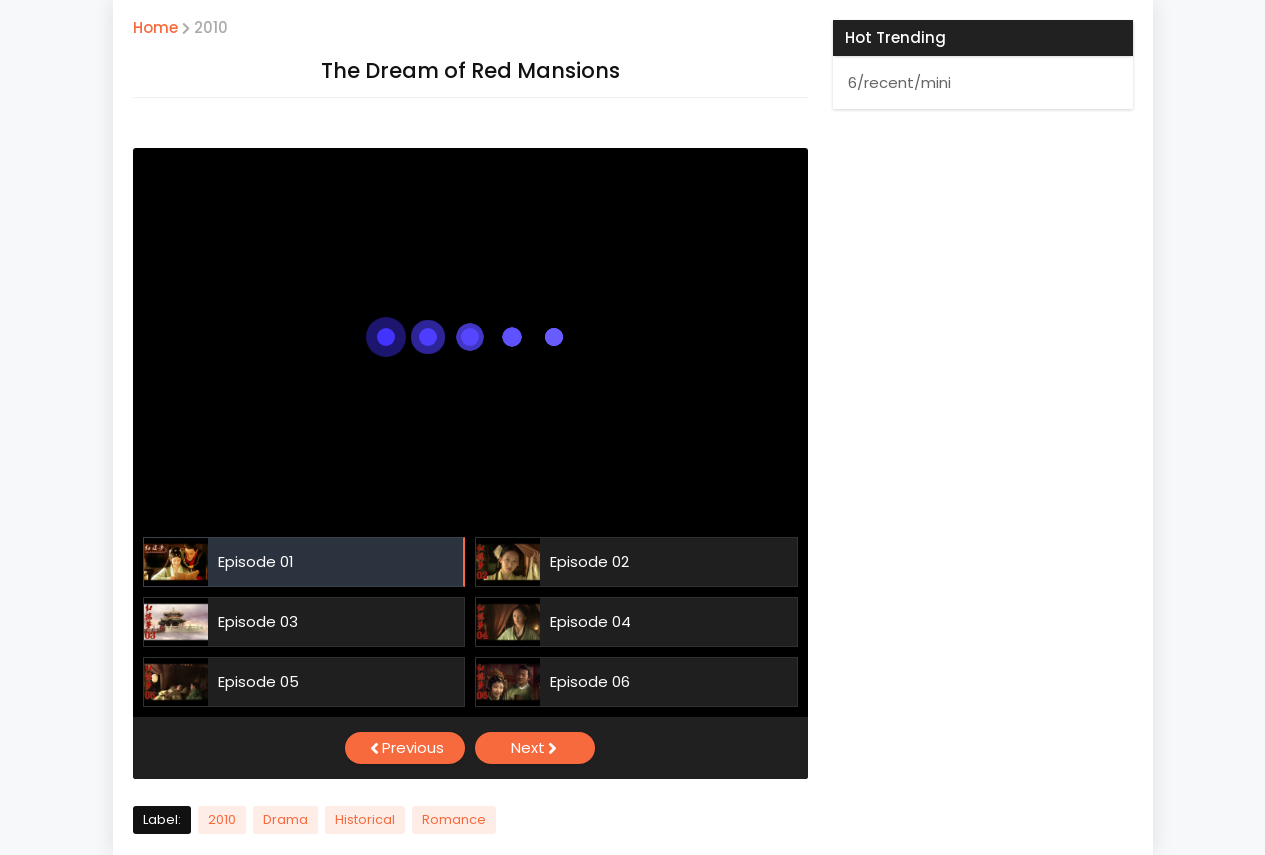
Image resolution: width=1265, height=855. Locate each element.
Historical (365, 819)
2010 (211, 27)
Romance (454, 819)
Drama (285, 819)
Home (155, 27)
